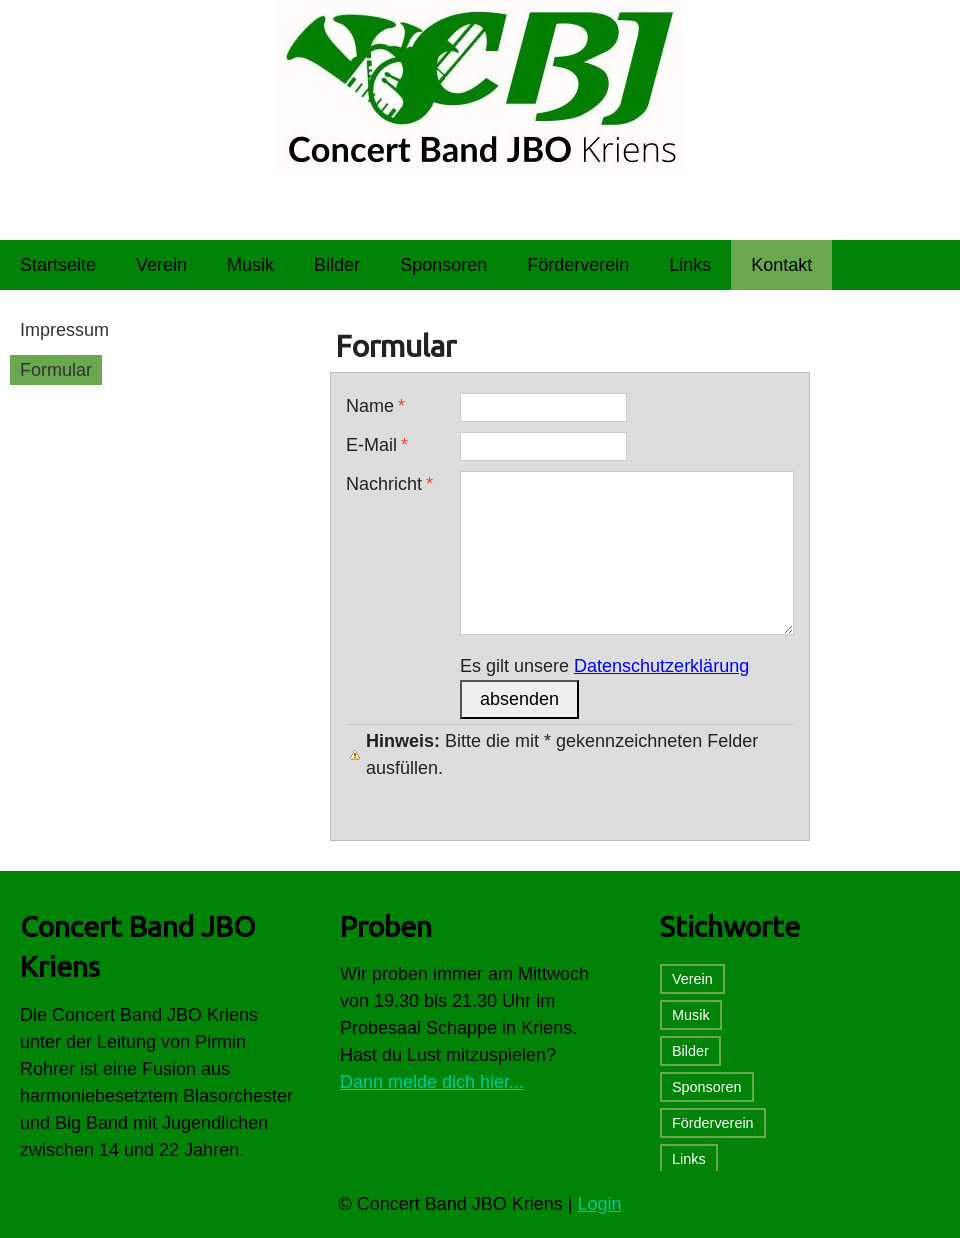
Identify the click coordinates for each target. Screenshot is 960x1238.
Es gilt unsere (604, 666)
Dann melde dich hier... (432, 1082)
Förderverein (713, 1123)
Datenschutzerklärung (661, 666)
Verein (692, 979)
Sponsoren (707, 1087)
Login (600, 1204)
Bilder (690, 1051)
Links (689, 1159)
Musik (691, 1015)
